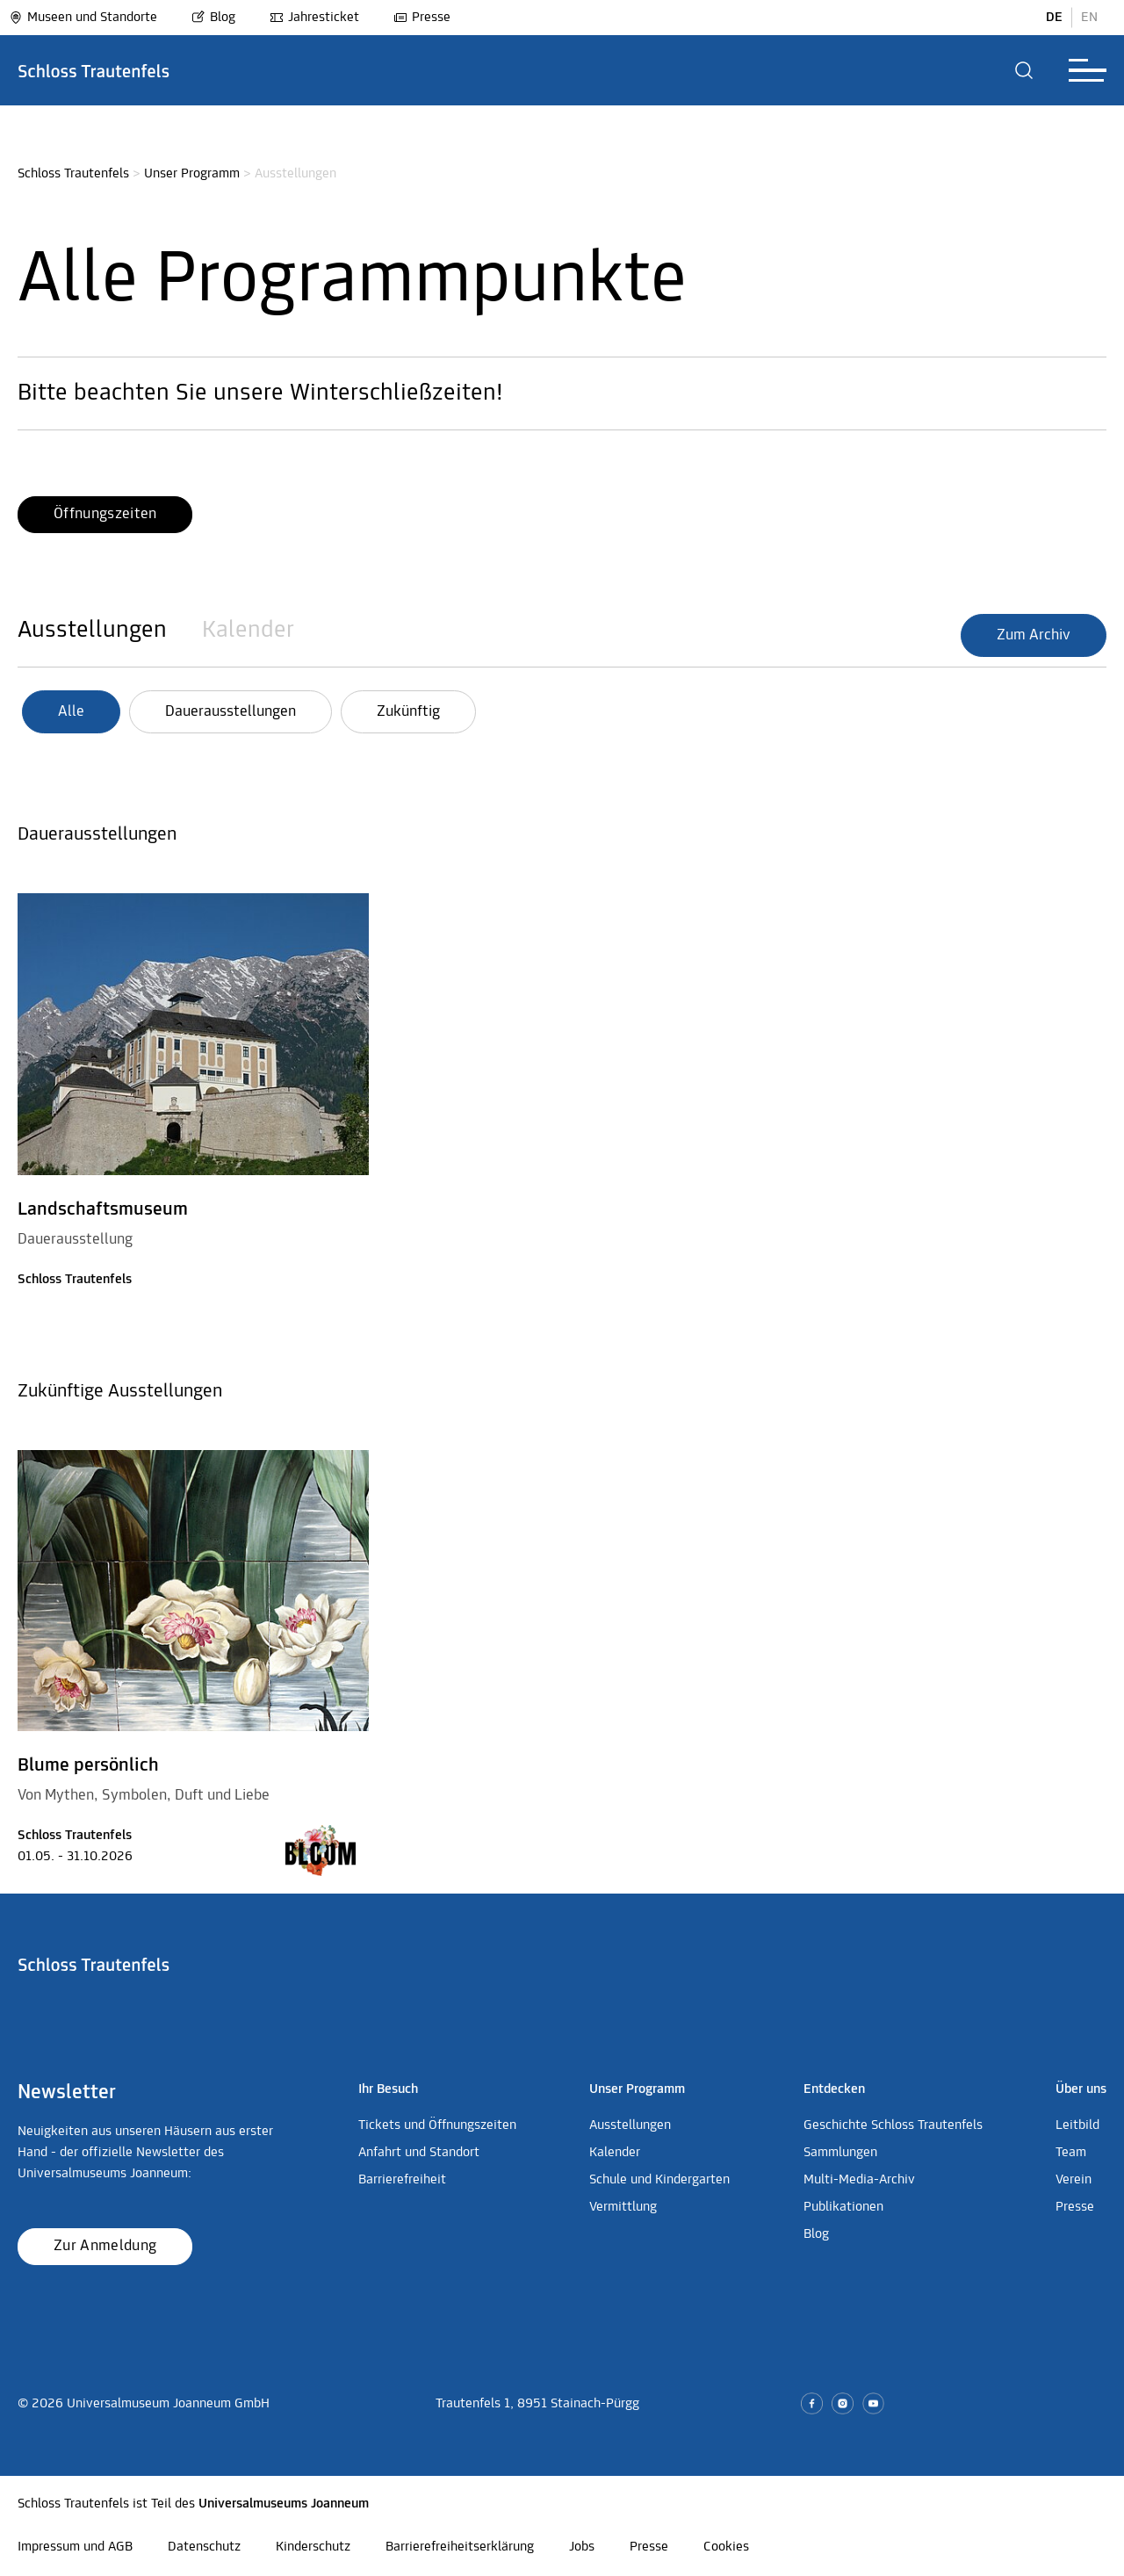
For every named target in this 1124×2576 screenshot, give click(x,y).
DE (1054, 18)
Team (1071, 2153)
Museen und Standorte (83, 18)
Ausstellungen (92, 630)
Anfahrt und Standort (418, 2153)
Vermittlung (623, 2207)
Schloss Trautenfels (73, 174)
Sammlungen (840, 2153)
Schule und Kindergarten (659, 2180)
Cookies (726, 2547)
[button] (1024, 70)
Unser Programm (192, 174)
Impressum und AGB (75, 2547)
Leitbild (1077, 2125)
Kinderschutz (313, 2547)
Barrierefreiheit (402, 2180)
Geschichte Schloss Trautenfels (893, 2125)
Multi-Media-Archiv (859, 2180)
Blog (213, 18)
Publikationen (843, 2207)
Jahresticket (314, 18)
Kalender (248, 630)
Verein (1074, 2180)
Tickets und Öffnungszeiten (437, 2125)
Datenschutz (204, 2547)
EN (1089, 18)
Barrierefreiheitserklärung (459, 2547)
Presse (421, 18)
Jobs (581, 2547)
